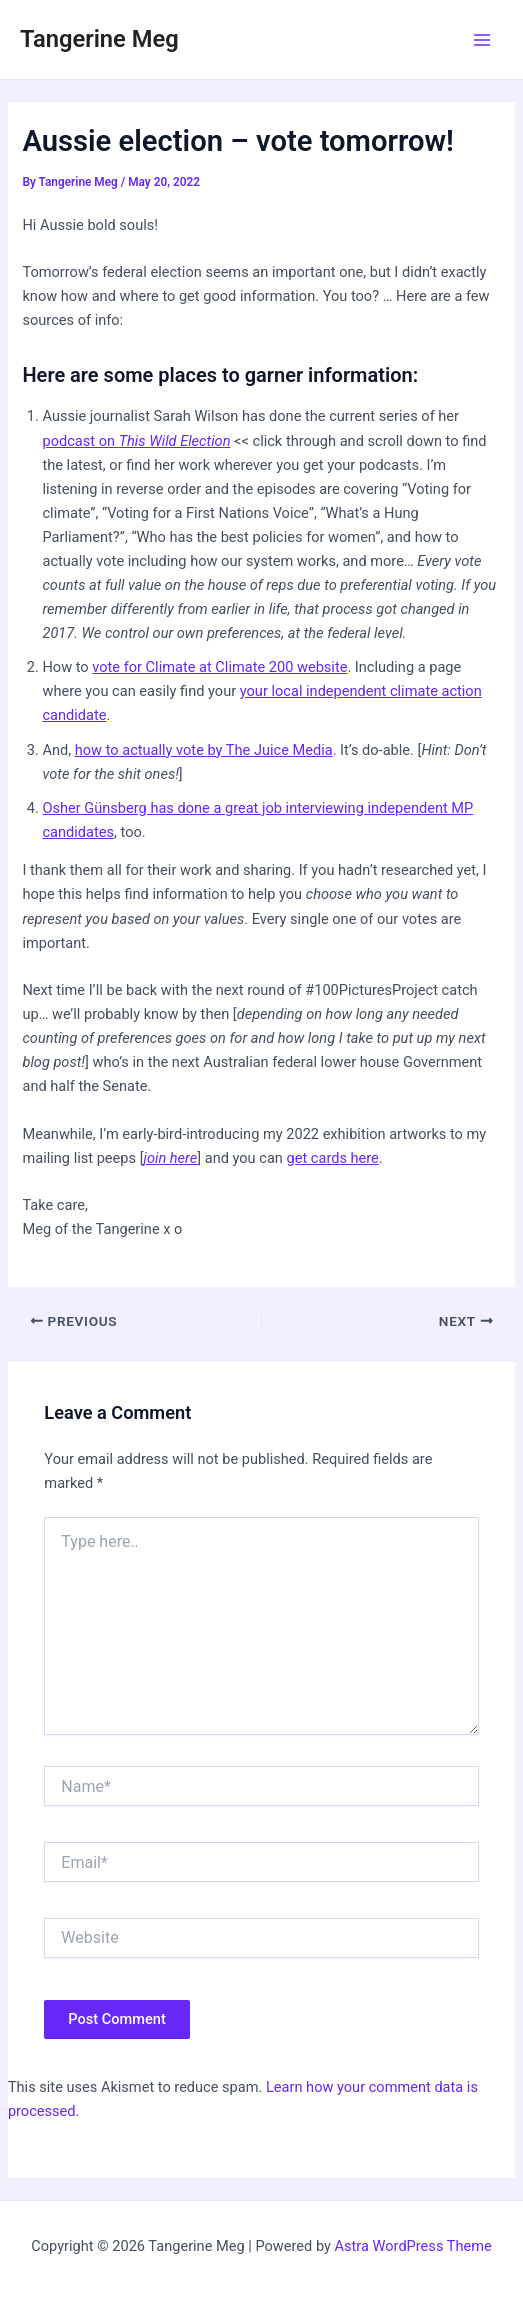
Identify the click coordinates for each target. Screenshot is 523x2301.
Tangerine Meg (99, 39)
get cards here (333, 1158)
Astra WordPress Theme (413, 2246)
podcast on (136, 441)
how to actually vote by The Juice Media (204, 750)
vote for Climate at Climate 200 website (219, 667)
